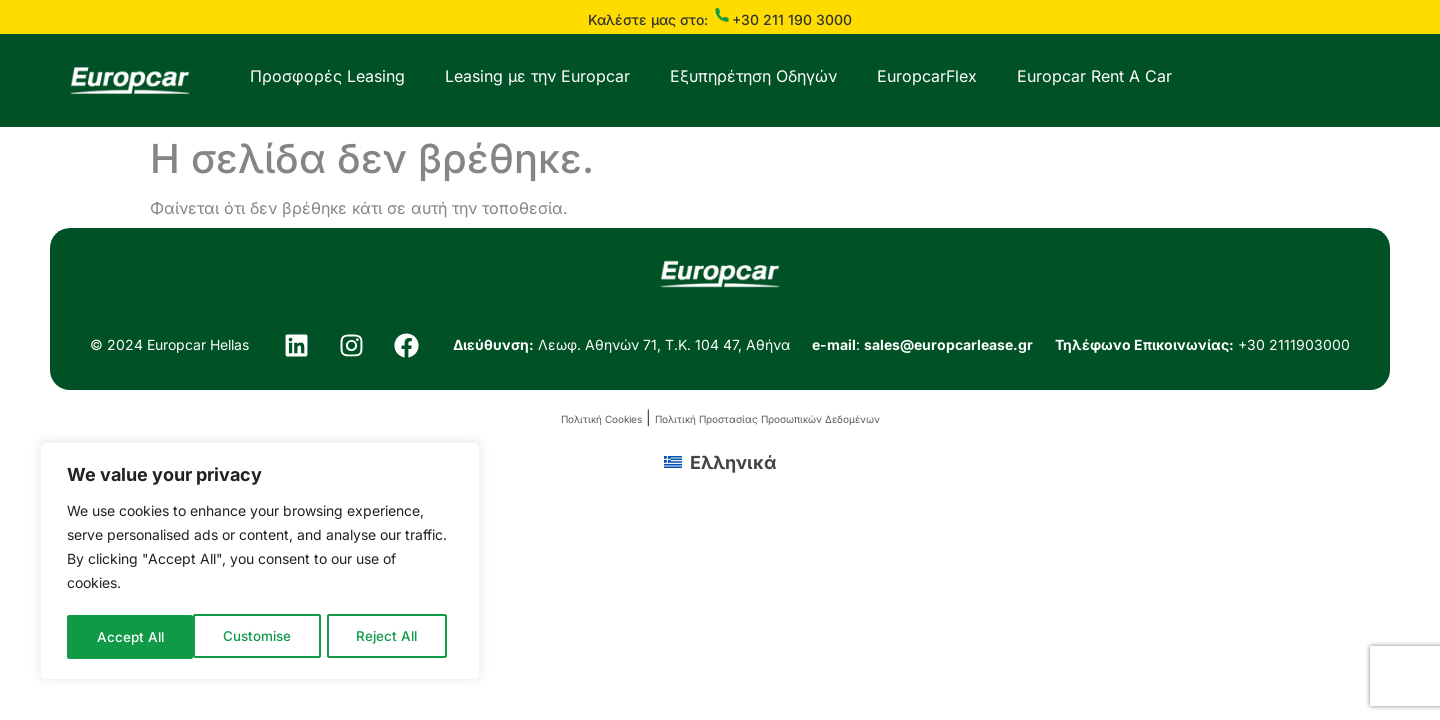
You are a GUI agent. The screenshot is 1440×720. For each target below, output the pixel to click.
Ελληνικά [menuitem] (733, 462)
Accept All (391, 636)
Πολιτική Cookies (601, 419)
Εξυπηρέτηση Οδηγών (753, 76)
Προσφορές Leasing (327, 76)
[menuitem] (719, 462)
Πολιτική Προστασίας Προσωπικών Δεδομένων (767, 419)
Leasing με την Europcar (537, 76)
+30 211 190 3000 (792, 19)
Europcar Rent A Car (1094, 76)
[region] (260, 563)
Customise (130, 636)
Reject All (261, 636)
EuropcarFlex (927, 76)
